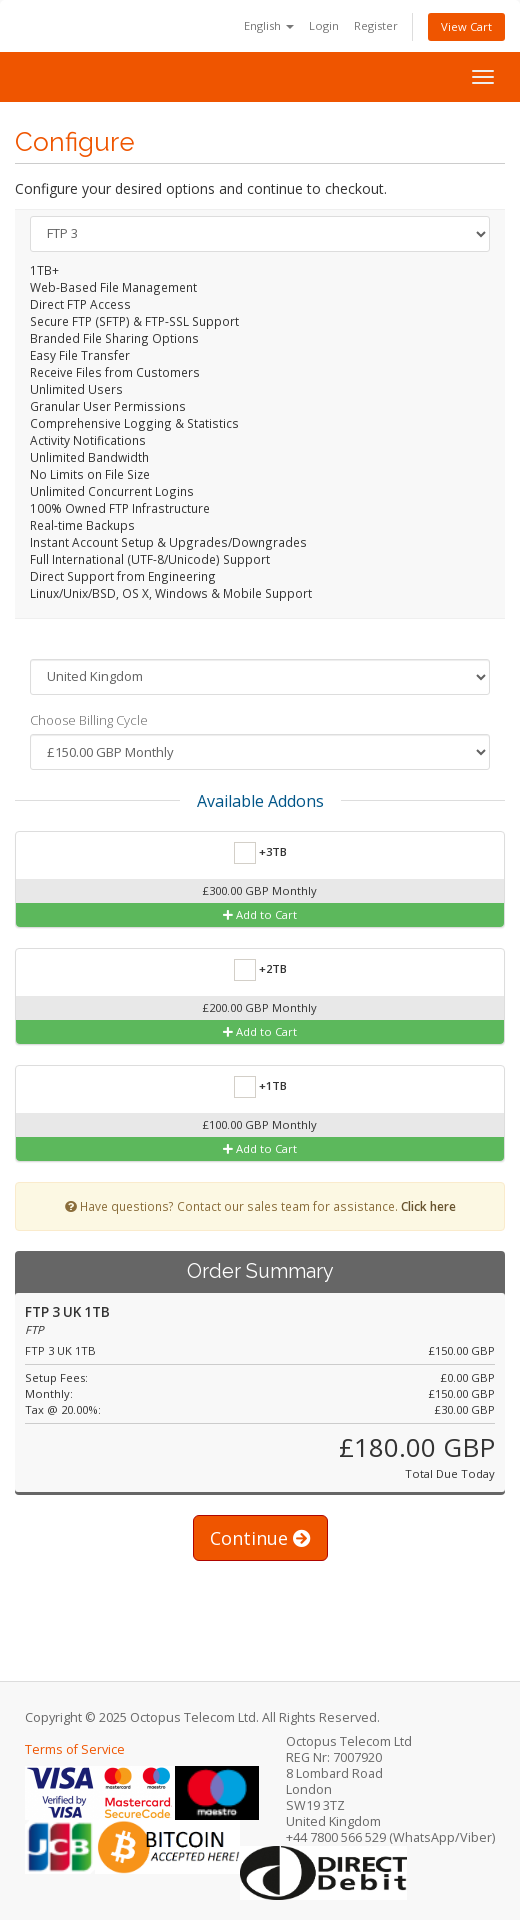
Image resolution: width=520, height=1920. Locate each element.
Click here (428, 1206)
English (269, 25)
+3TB (260, 853)
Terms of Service (75, 1749)
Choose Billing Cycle (89, 720)
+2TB (260, 970)
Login (324, 25)
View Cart (466, 26)
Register (376, 25)
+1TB (260, 1087)
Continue (260, 1538)
